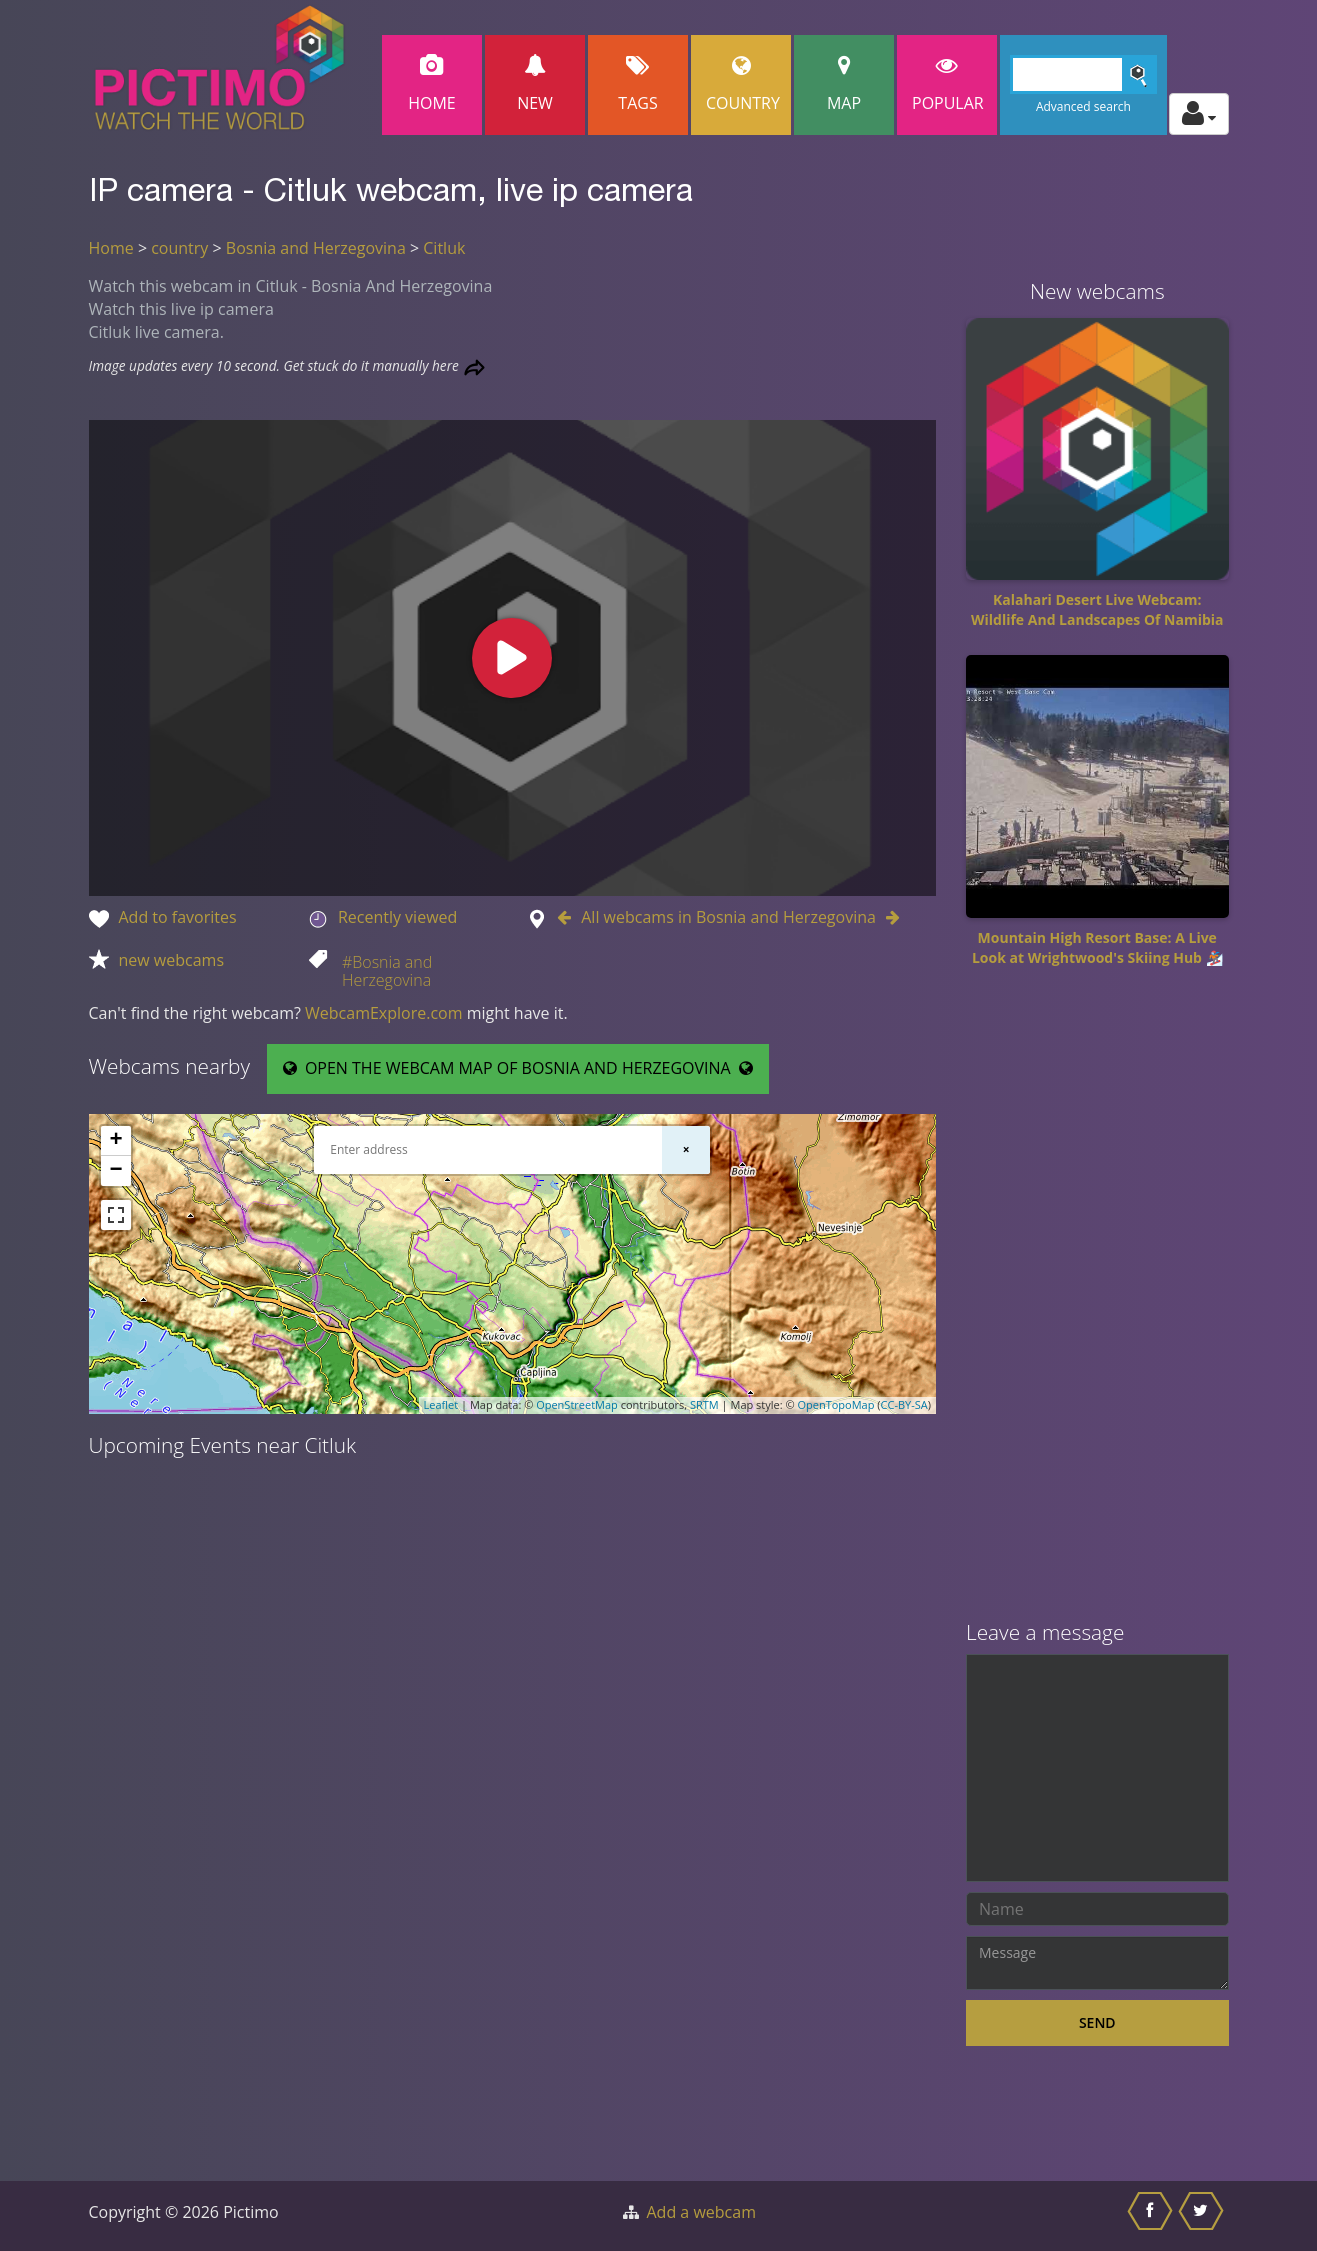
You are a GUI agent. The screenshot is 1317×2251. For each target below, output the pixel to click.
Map (844, 84)
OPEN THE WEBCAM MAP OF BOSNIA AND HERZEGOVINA (518, 1068)
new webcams (172, 960)
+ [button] (115, 1141)
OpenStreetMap (577, 1404)
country (179, 248)
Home (432, 84)
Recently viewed (397, 917)
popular (948, 84)
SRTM (704, 1404)
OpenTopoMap (835, 1404)
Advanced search (1083, 106)
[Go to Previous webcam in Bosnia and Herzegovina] (569, 917)
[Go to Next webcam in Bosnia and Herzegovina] (888, 917)
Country (743, 84)
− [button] (115, 1171)
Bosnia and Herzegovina (316, 248)
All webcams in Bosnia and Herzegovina (728, 917)
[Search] (1083, 74)
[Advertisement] (1097, 1301)
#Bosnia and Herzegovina (387, 971)
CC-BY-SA (904, 1404)
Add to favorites (178, 917)
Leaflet (441, 1404)
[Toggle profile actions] (1199, 114)
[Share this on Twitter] (1203, 2216)
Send (1097, 2022)
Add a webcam (701, 2212)
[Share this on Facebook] (1152, 2216)
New (535, 84)
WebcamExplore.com (383, 1013)
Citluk (444, 248)
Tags (638, 84)
